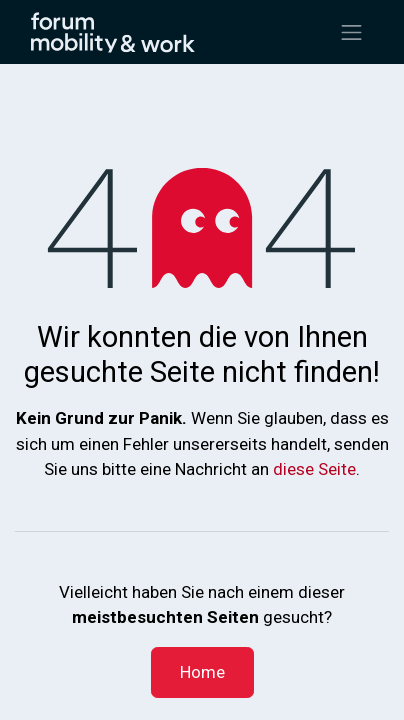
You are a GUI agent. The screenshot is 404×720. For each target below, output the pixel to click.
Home (202, 672)
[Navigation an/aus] (352, 32)
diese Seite (314, 469)
